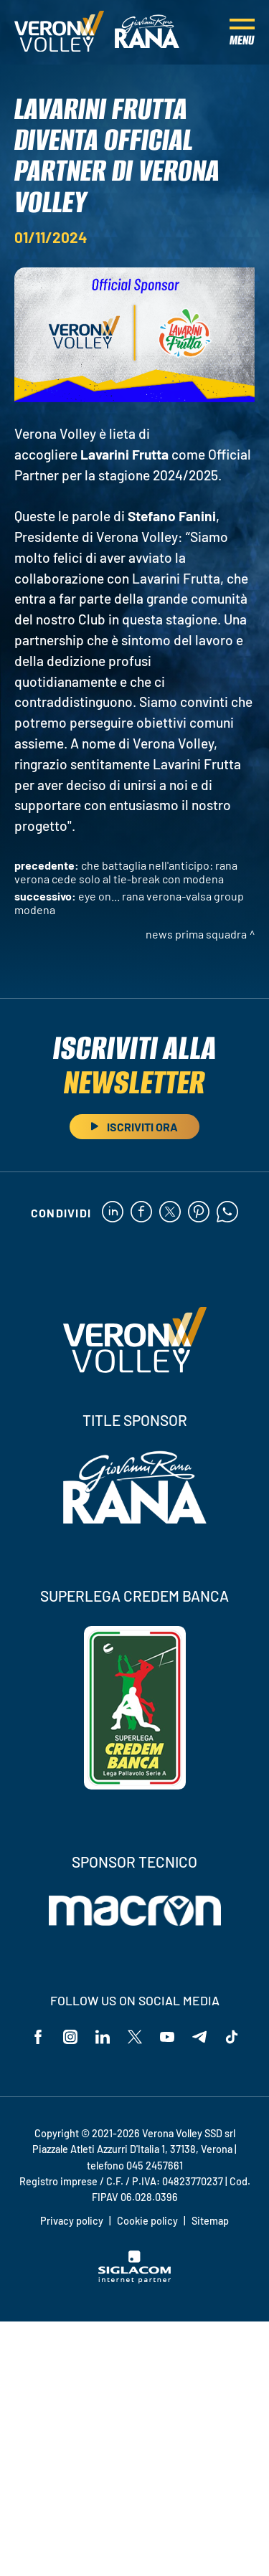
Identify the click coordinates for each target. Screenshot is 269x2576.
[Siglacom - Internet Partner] (134, 2279)
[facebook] (141, 1213)
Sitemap (210, 2221)
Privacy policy (71, 2221)
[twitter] (170, 1213)
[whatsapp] (227, 1213)
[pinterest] (198, 1213)
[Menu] (242, 32)
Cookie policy (147, 2221)
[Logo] (59, 32)
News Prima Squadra (196, 934)
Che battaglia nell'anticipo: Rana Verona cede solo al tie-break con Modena (125, 871)
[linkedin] (112, 1213)
